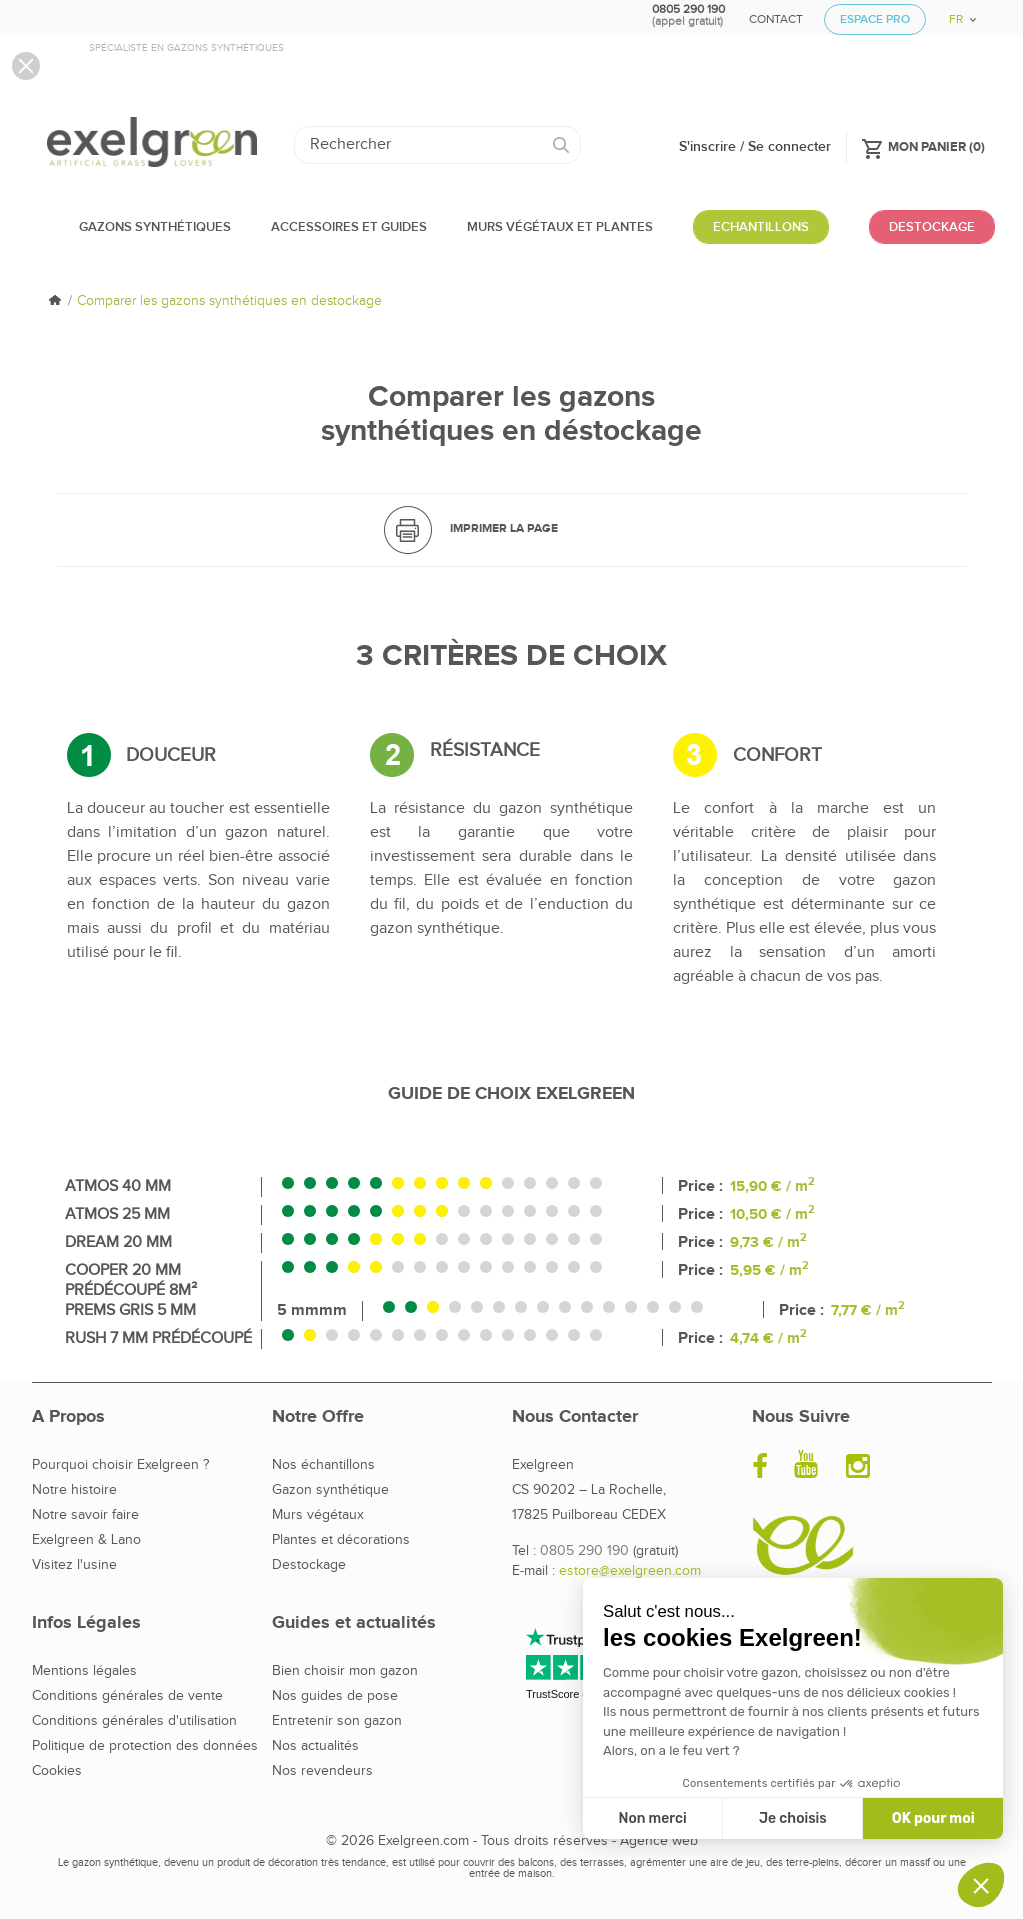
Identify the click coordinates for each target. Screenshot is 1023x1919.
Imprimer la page (504, 528)
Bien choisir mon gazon (345, 1671)
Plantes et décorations (341, 1540)
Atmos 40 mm (118, 1186)
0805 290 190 (584, 1551)
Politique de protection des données (145, 1746)
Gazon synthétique (330, 1490)
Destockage (309, 1565)
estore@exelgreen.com (630, 1571)
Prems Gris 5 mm (130, 1310)
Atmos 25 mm (117, 1214)
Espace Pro (875, 19)
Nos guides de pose (335, 1696)
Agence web (659, 1841)
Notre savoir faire (85, 1515)
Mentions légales (84, 1671)
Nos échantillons (323, 1465)
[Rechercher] (437, 145)
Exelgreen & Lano (86, 1540)
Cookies (57, 1771)
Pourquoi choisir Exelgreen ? (120, 1465)
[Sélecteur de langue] (955, 12)
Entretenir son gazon (337, 1721)
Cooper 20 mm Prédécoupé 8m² (131, 1280)
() (923, 146)
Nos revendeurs (322, 1771)
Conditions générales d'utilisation (134, 1721)
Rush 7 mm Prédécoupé (158, 1338)
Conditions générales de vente (127, 1696)
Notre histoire (74, 1490)
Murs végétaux (318, 1515)
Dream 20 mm (118, 1242)
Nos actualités (315, 1746)
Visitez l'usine (74, 1565)
